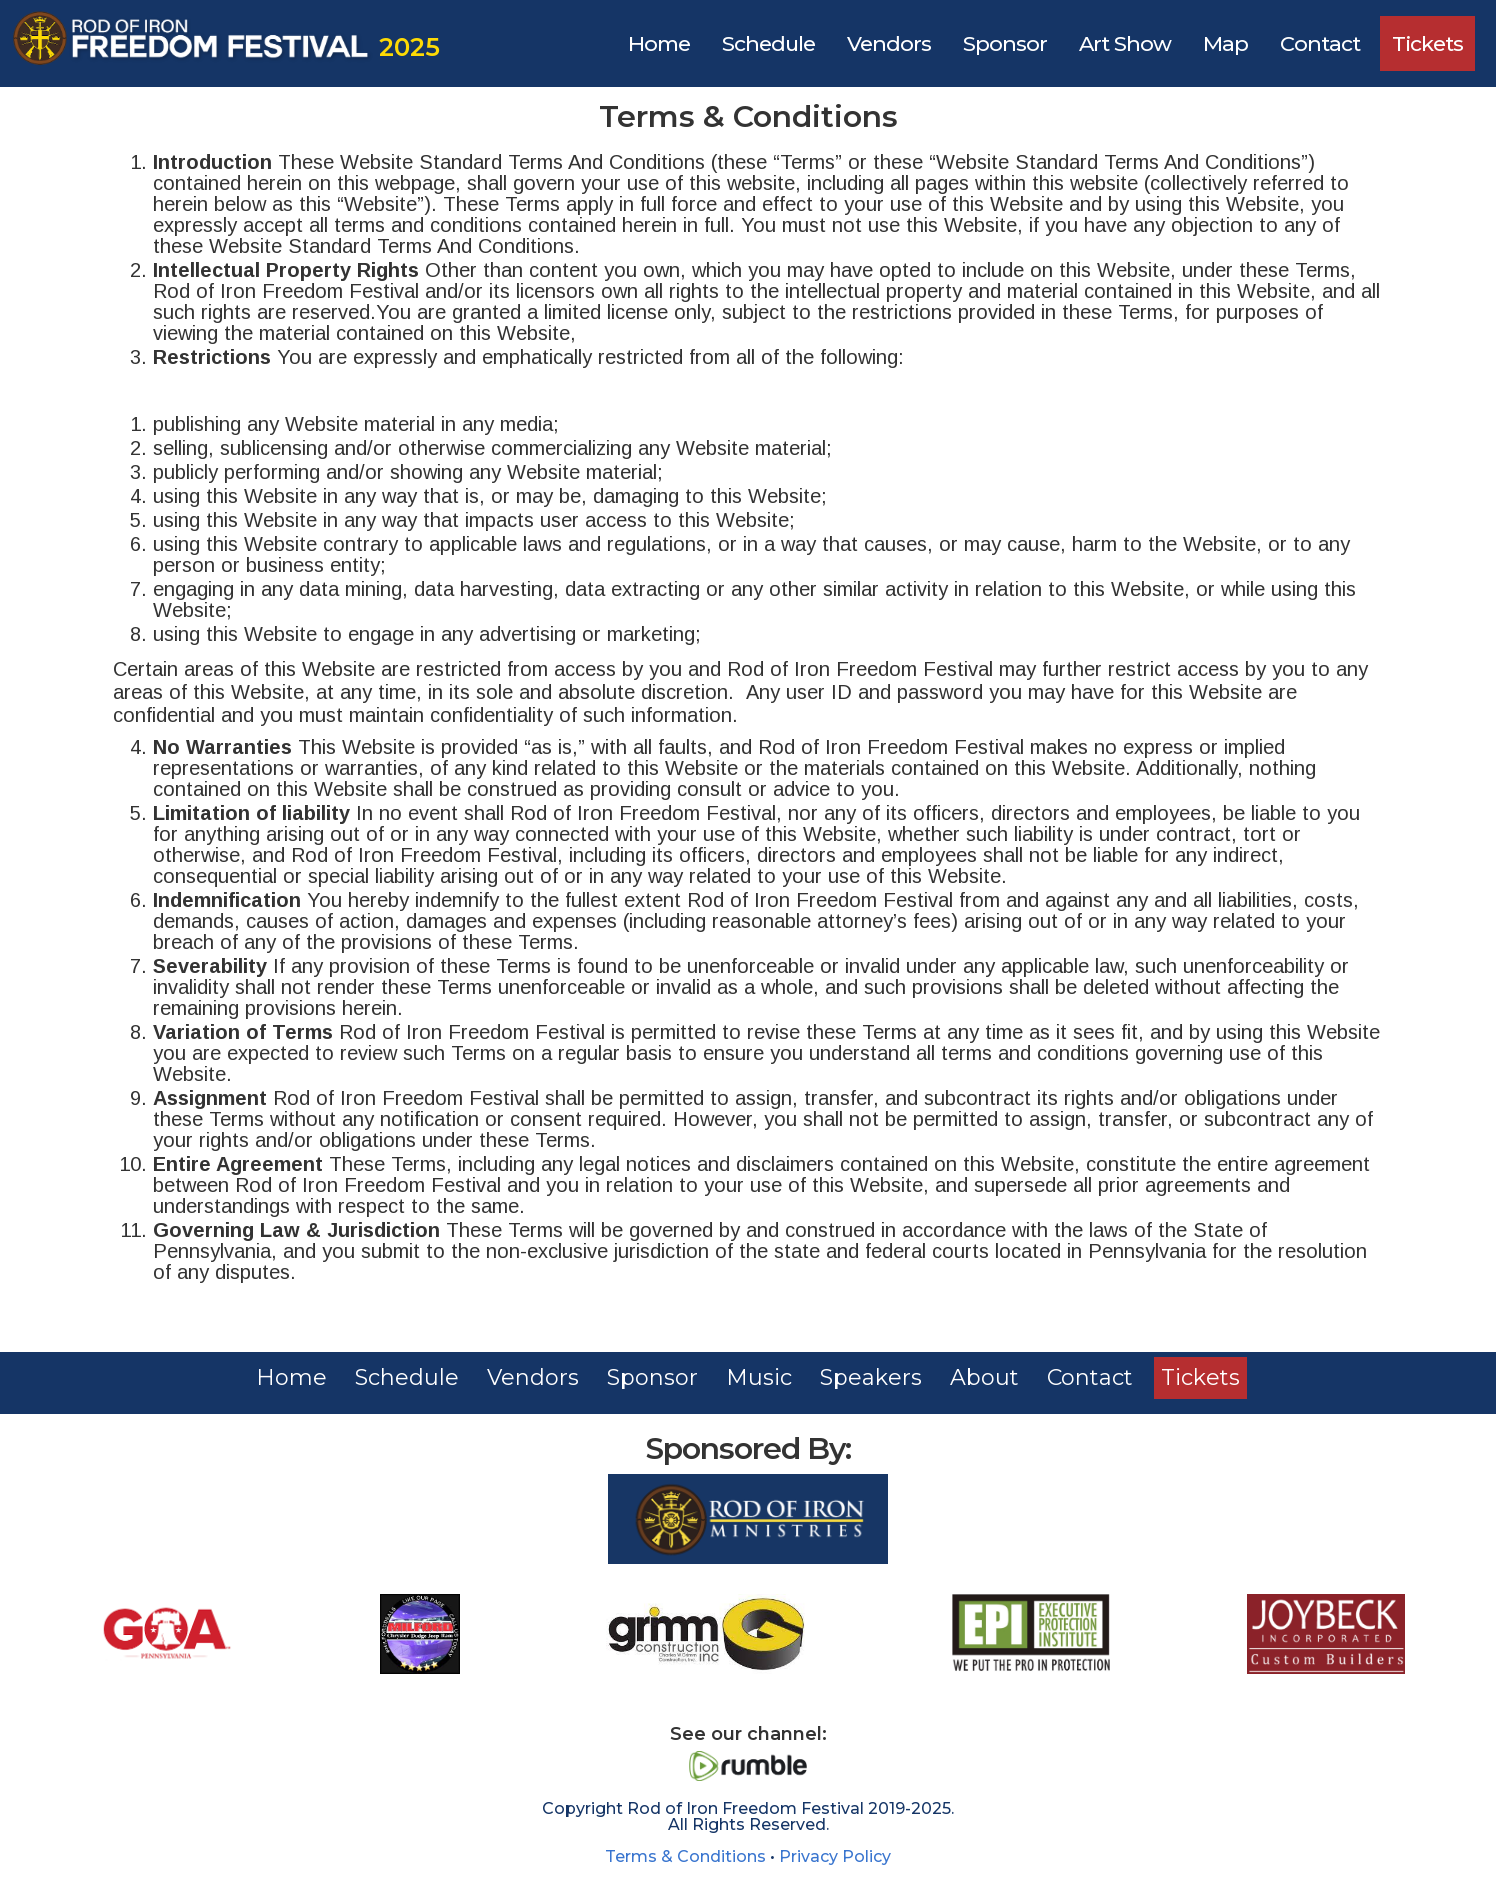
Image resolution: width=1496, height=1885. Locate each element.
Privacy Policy (835, 1856)
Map (1225, 43)
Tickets (1427, 43)
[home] (222, 43)
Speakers (871, 1377)
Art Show (1125, 43)
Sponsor (1005, 43)
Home (659, 43)
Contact (1320, 43)
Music (759, 1377)
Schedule (768, 43)
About (984, 1377)
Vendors (889, 43)
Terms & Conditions (685, 1856)
